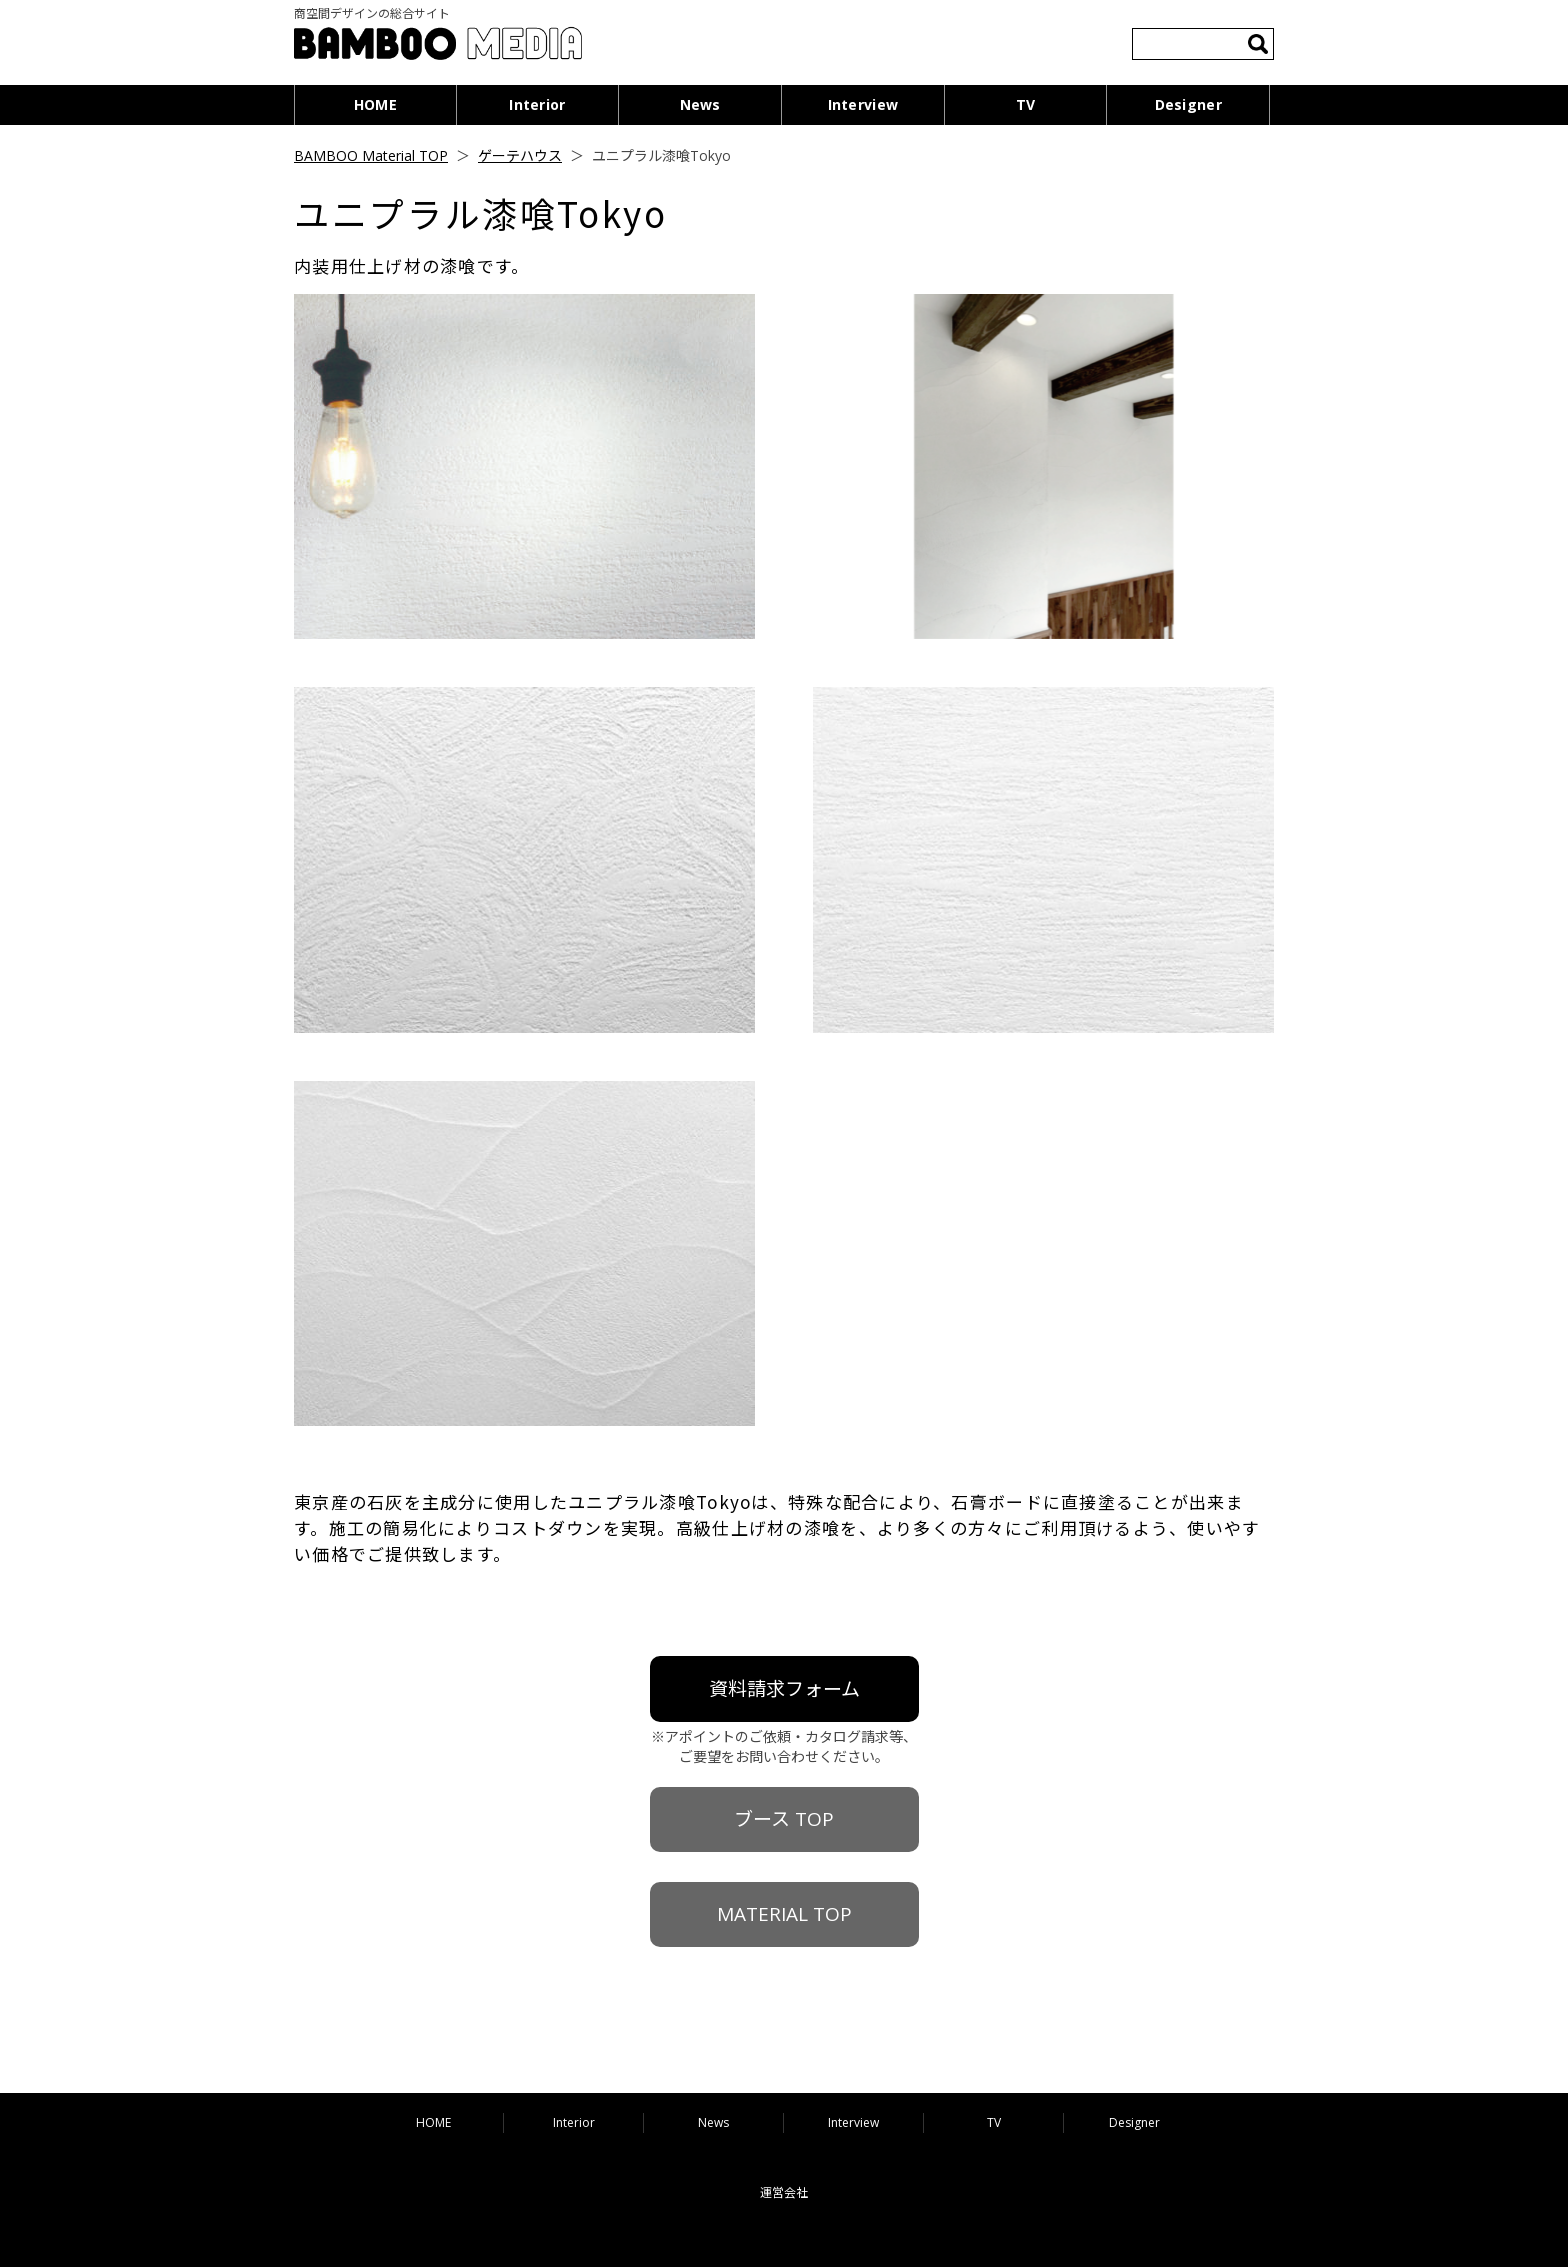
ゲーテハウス (520, 155)
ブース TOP (784, 1819)
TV (1026, 104)
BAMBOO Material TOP (371, 155)
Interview (863, 104)
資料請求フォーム (784, 1689)
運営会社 (784, 2192)
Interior (537, 104)
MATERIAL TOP (784, 1914)
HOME (375, 104)
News (700, 104)
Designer (1188, 104)
